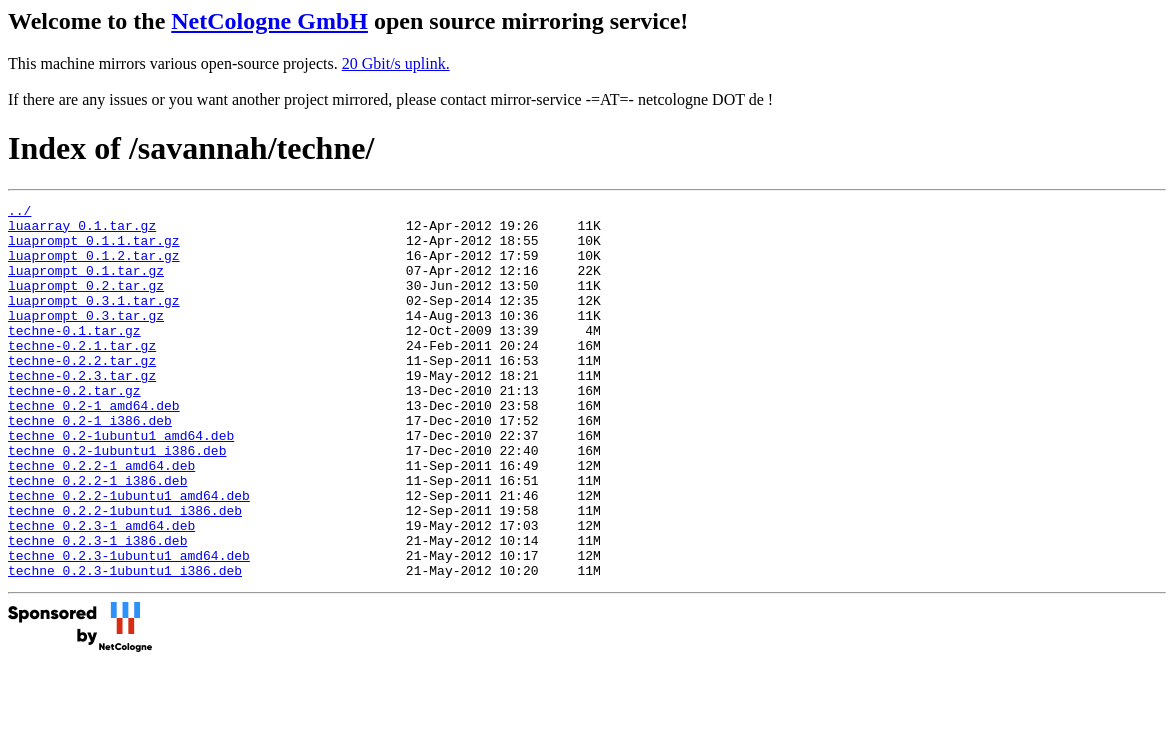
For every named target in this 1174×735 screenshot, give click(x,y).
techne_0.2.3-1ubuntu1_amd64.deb (129, 627)
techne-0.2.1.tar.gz (82, 375)
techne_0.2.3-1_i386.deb (97, 609)
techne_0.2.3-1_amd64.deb (101, 591)
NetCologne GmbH (269, 21)
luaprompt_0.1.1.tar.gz (94, 249)
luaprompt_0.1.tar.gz (86, 285)
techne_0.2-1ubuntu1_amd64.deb (121, 483)
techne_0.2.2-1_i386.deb (97, 537)
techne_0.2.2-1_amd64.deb (101, 519)
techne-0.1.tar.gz (74, 357)
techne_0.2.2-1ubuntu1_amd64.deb (129, 555)
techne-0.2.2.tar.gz (82, 393)
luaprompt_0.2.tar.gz (86, 303)
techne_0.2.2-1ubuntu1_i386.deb (125, 573)
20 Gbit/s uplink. (396, 63)
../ (19, 213)
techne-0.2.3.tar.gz (82, 411)
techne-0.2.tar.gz (74, 429)
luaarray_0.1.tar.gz (82, 231)
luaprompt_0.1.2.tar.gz (94, 267)
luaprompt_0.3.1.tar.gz (94, 321)
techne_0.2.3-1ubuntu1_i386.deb (125, 645)
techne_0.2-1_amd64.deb (94, 447)
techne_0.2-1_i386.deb (90, 465)
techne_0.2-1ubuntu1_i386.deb (117, 501)
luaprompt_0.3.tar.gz (86, 339)
